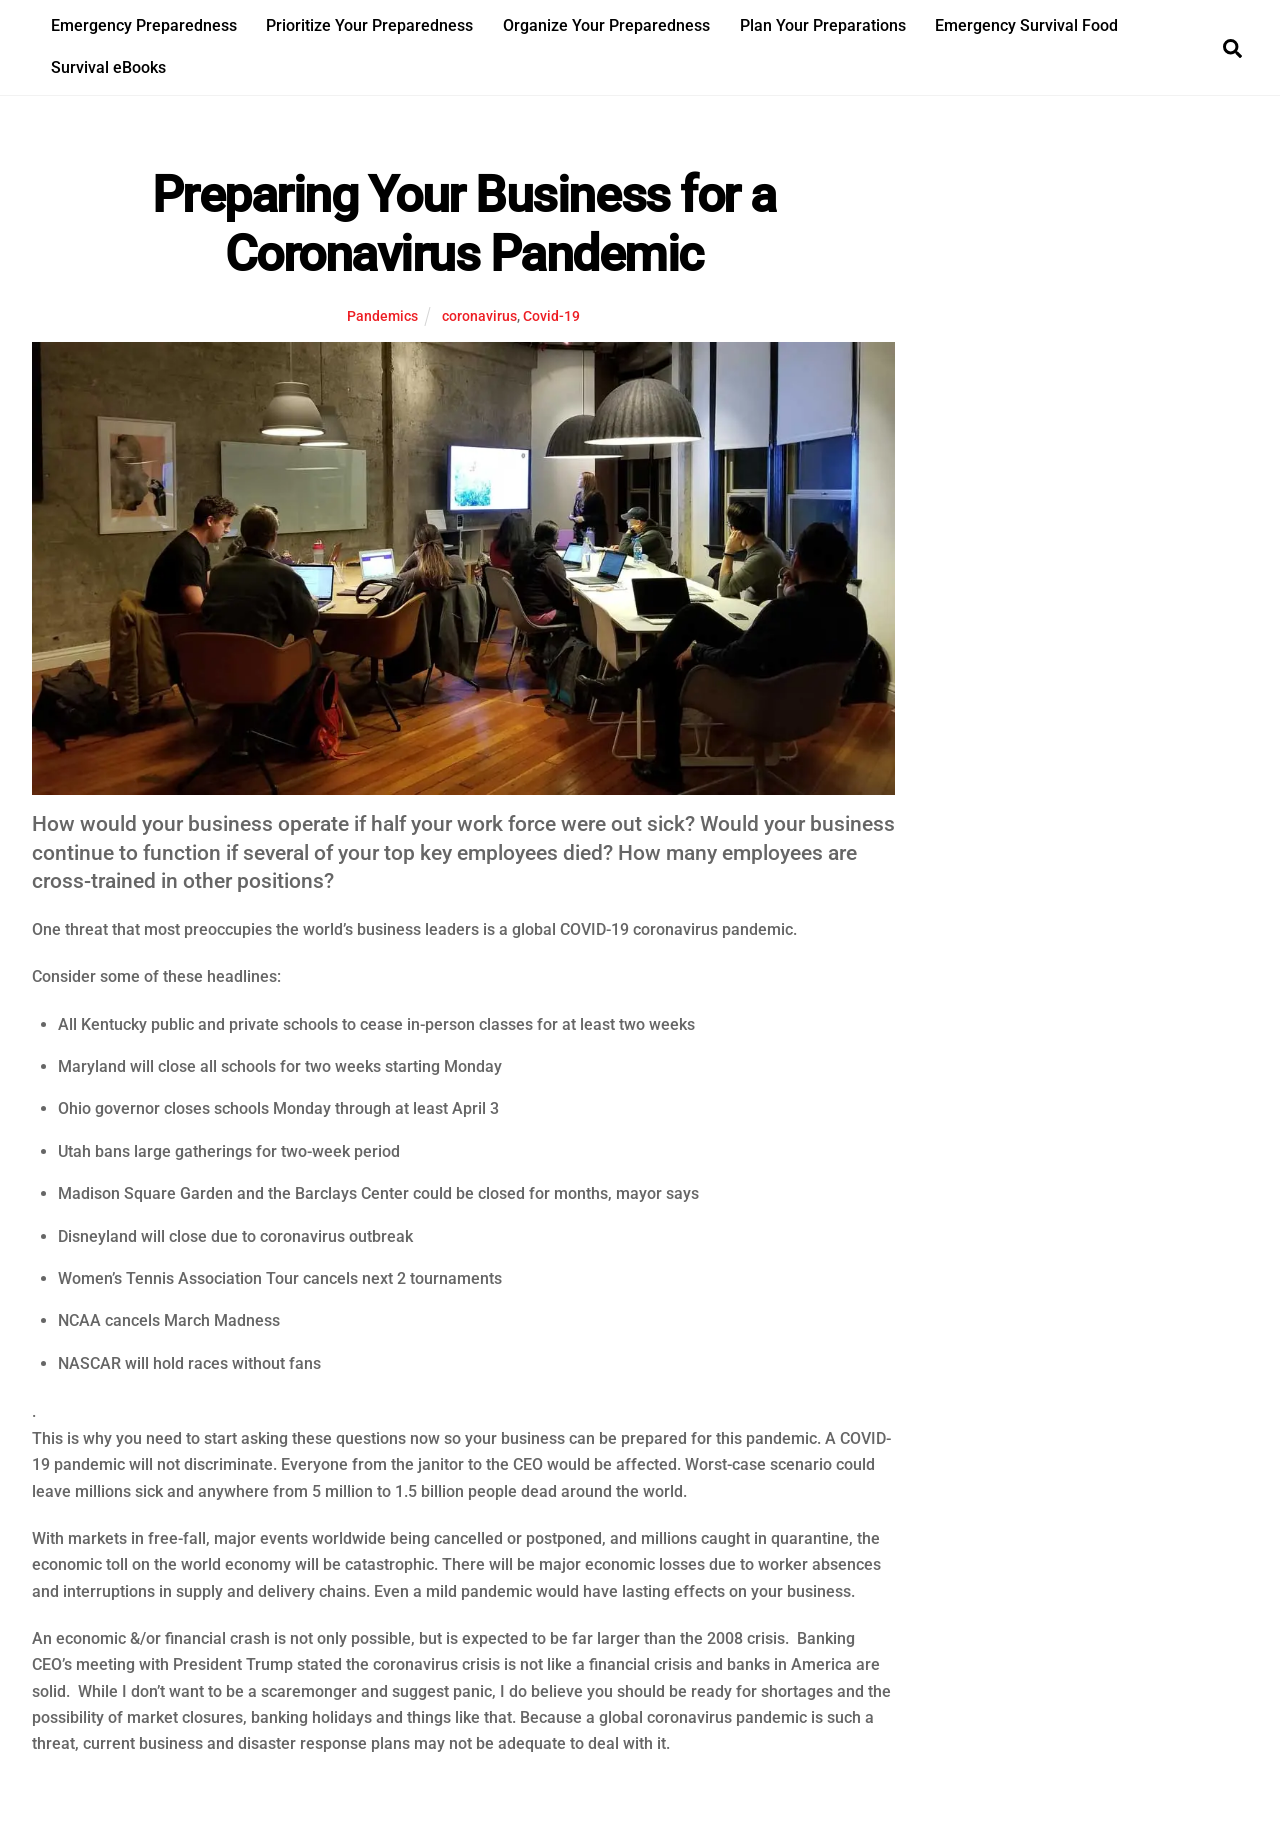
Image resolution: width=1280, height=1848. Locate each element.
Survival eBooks (108, 67)
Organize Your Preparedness (606, 25)
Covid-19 (551, 316)
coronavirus (479, 316)
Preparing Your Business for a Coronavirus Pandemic (464, 225)
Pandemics (382, 316)
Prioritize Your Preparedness (369, 25)
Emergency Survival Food (1026, 25)
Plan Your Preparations (823, 25)
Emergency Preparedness (144, 25)
